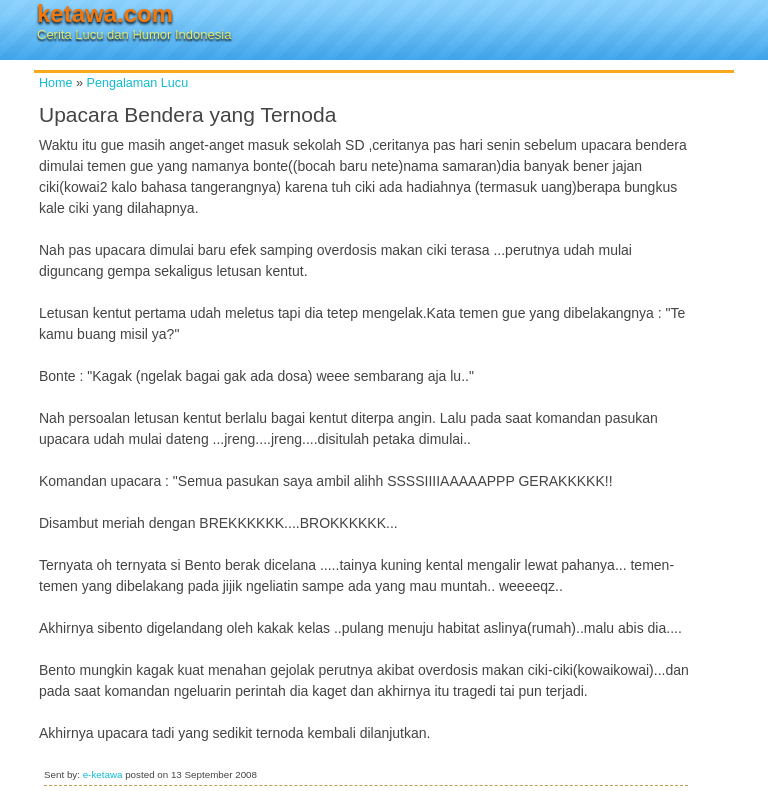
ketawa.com (105, 13)
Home (56, 83)
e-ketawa (103, 774)
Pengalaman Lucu (138, 83)
